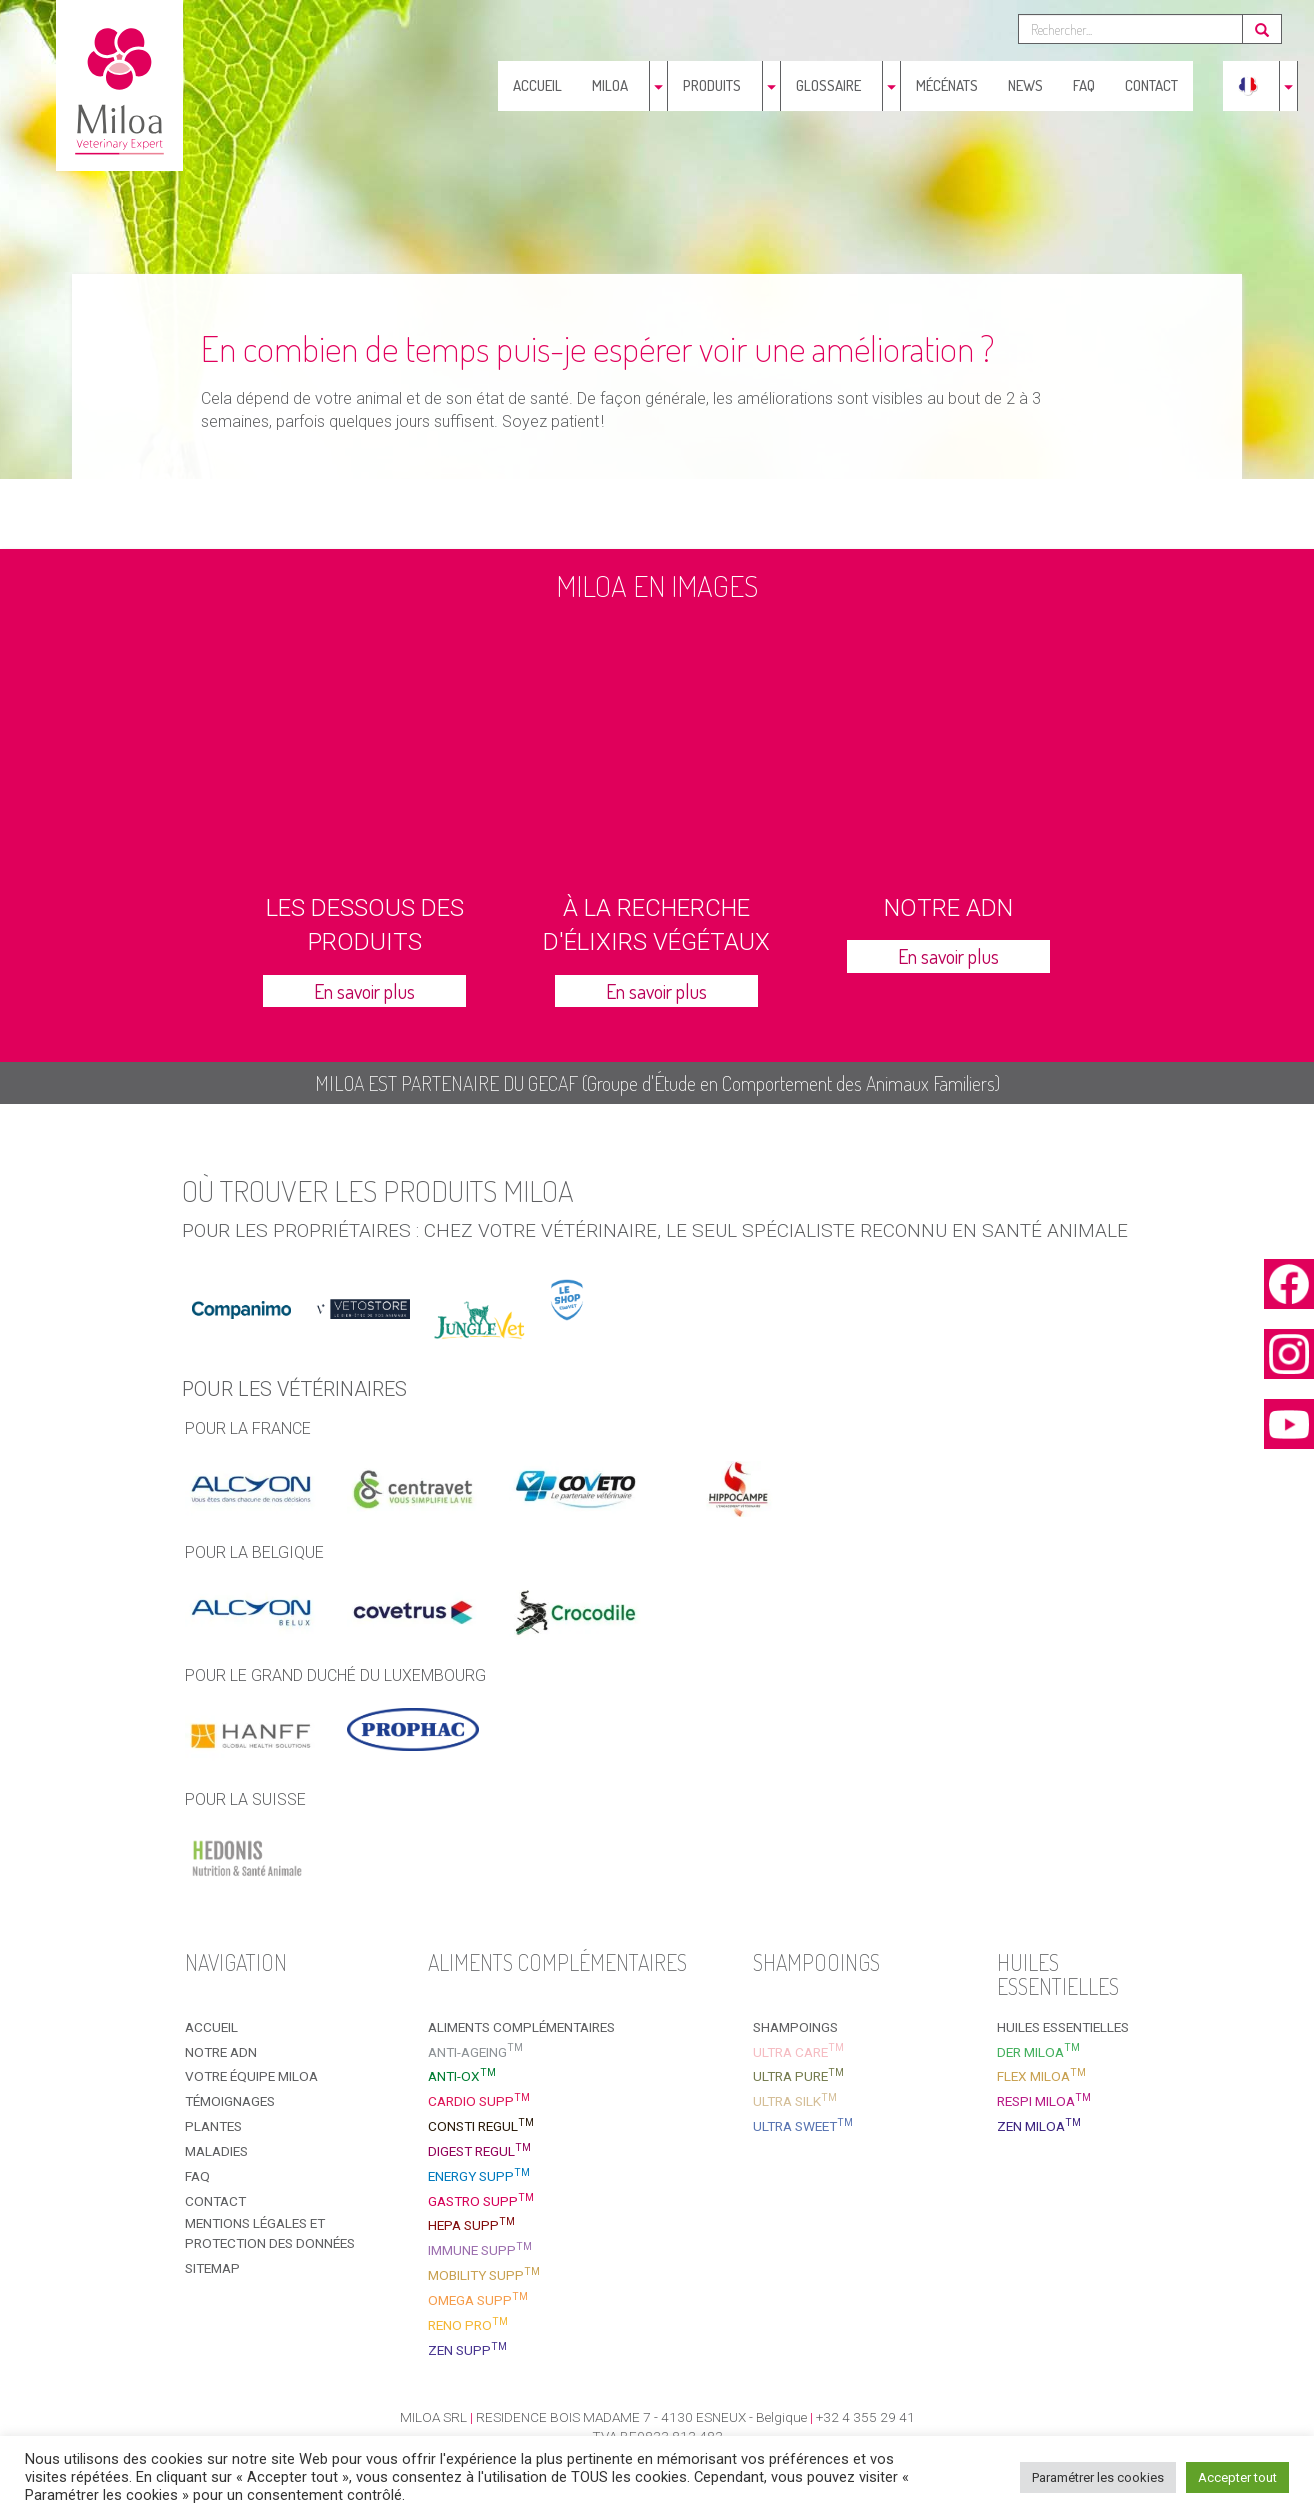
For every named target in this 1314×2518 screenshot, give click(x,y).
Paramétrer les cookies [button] (1098, 2477)
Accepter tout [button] (1237, 2477)
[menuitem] (1248, 86)
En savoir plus (364, 991)
